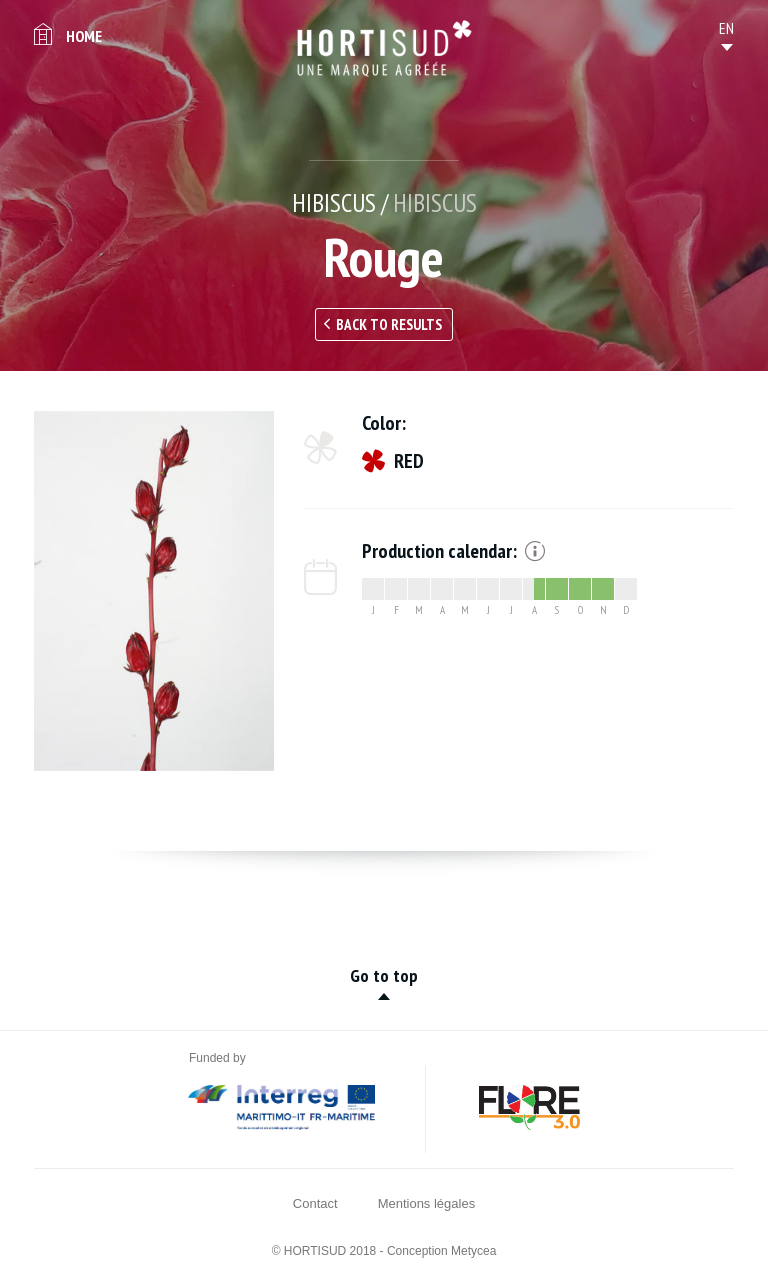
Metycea (473, 1251)
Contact (315, 1203)
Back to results (389, 324)
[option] (154, 591)
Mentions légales (427, 1203)
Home (84, 36)
